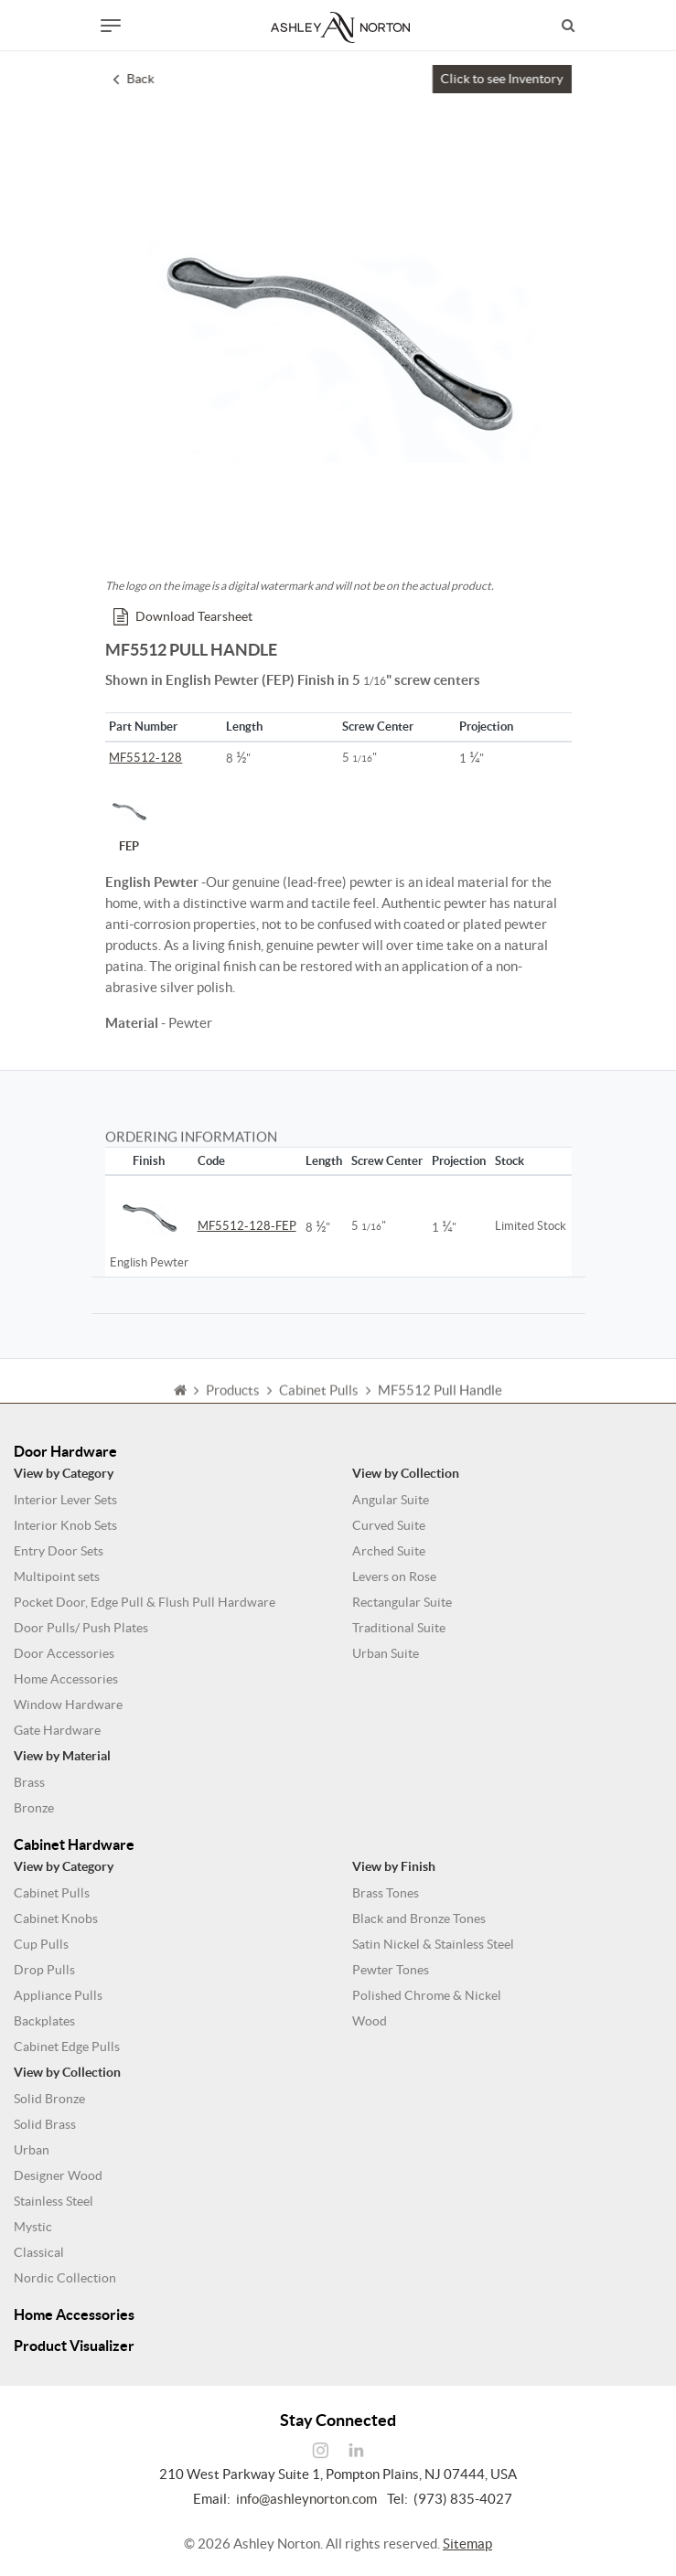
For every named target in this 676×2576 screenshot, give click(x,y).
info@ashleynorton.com (306, 2499)
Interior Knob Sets (65, 1525)
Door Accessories (64, 1653)
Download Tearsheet (182, 616)
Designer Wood (58, 2175)
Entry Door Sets (58, 1551)
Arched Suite (388, 1551)
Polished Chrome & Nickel (426, 1995)
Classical (39, 2252)
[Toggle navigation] (110, 25)
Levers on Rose (394, 1576)
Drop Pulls (44, 1969)
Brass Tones (385, 1893)
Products (233, 1400)
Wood (369, 2021)
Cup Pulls (41, 1944)
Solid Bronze (49, 2098)
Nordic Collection (65, 2278)
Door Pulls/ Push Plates (81, 1627)
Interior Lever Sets (65, 1499)
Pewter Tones (390, 1969)
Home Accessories (66, 1679)
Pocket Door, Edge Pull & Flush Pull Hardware (144, 1602)
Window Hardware (68, 1704)
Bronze (34, 1808)
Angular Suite (390, 1499)
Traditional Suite (398, 1627)
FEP (129, 820)
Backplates (44, 2021)
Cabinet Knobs (56, 1918)
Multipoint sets (57, 1576)
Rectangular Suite (402, 1602)
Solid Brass (45, 2124)
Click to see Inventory (502, 78)
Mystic (33, 2226)
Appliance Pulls (58, 1995)
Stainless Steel (53, 2201)
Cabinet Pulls (52, 1893)
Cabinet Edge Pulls (67, 2046)
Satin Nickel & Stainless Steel (433, 1944)
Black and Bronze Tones (419, 1918)
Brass (29, 1782)
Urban (31, 2150)
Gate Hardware (57, 1730)
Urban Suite (385, 1653)
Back (134, 78)
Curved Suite (388, 1525)
